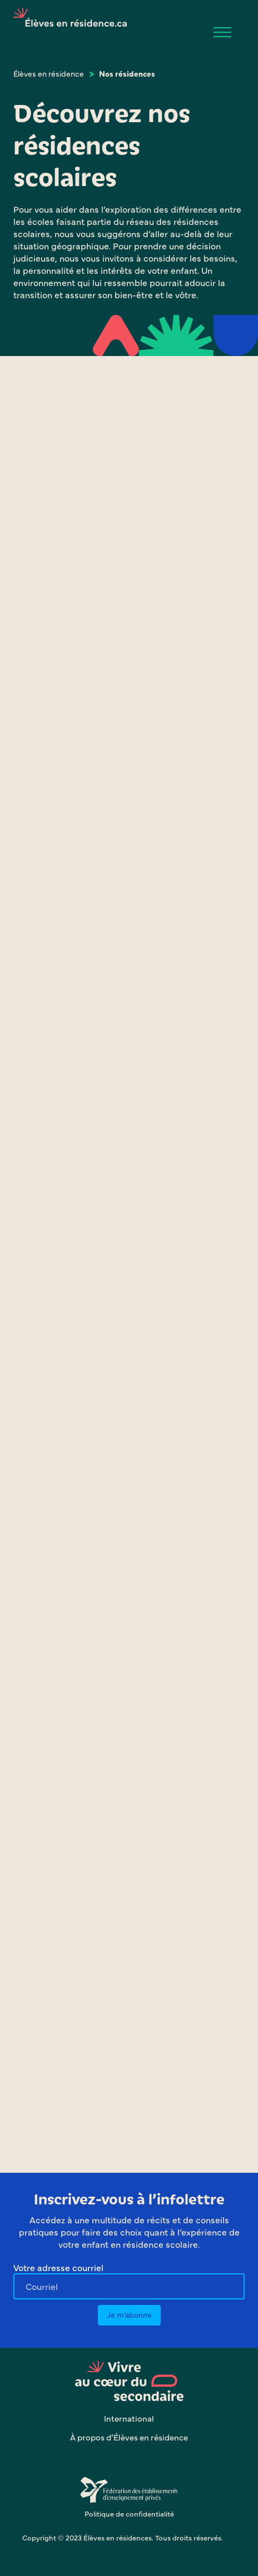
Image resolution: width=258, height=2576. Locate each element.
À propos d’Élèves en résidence (129, 2437)
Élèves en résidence (48, 73)
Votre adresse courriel (58, 2267)
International (129, 2418)
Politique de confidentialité (129, 2513)
